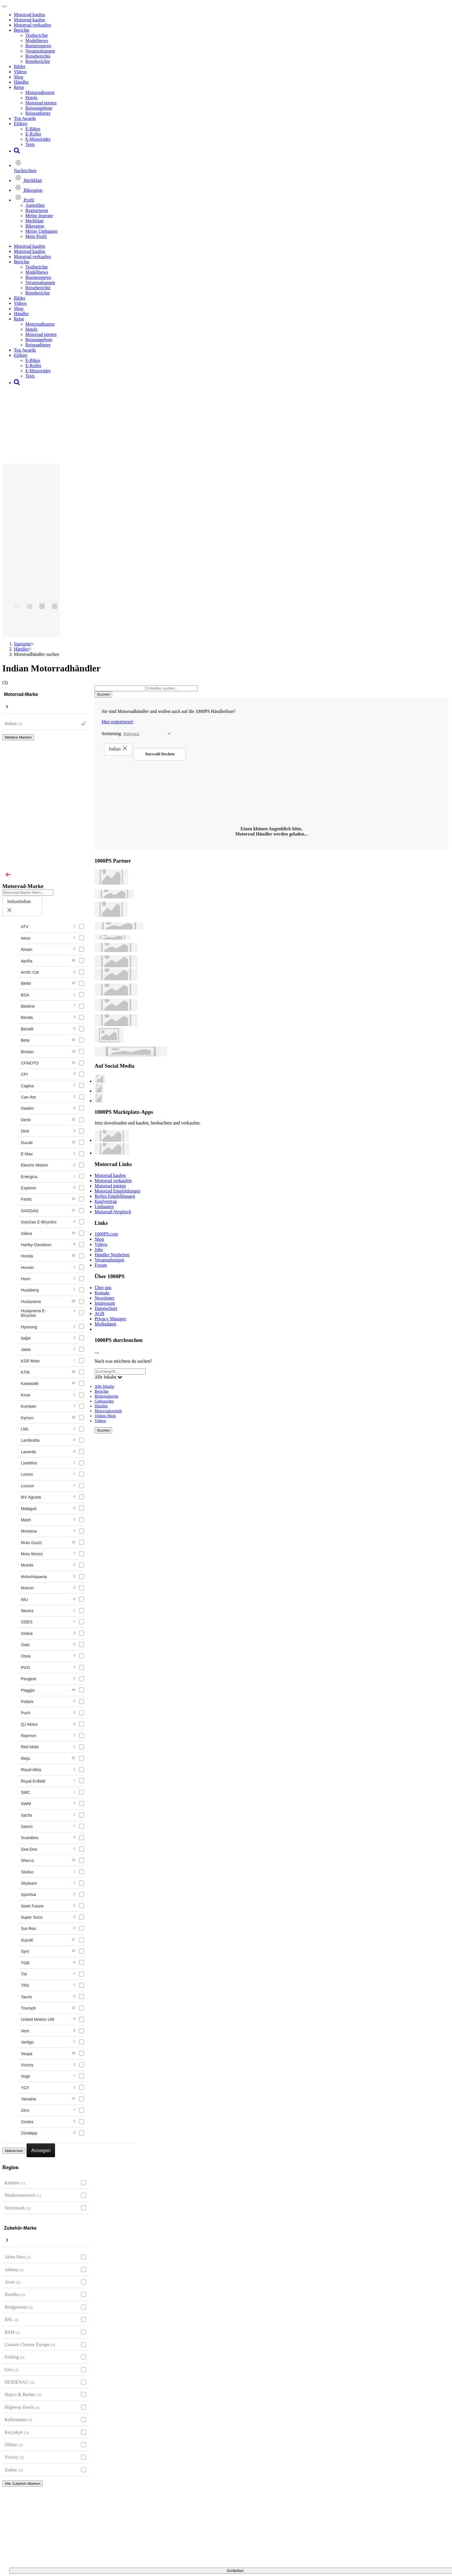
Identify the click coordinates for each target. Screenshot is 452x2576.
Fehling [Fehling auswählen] (14, 2357)
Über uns (103, 1287)
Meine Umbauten (41, 231)
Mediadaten (105, 1323)
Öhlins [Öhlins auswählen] (13, 2444)
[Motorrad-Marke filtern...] (27, 892)
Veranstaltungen (40, 50)
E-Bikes (32, 128)
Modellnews (36, 40)
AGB (99, 1313)
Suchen (103, 1430)
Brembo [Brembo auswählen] (15, 2294)
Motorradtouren (39, 92)
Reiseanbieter (37, 113)
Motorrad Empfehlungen (117, 1191)
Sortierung (111, 733)
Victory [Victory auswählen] (14, 2457)
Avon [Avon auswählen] (12, 2282)
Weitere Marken (18, 737)
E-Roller (33, 134)
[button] (17, 151)
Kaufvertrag (106, 1201)
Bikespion (34, 226)
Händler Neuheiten (112, 1254)
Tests (30, 144)
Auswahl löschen (159, 754)
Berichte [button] (21, 30)
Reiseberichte (37, 56)
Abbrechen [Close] (14, 2151)
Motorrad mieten (40, 102)
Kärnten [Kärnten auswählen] (15, 2182)
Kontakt (102, 1292)
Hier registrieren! (118, 721)
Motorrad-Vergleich (113, 1211)
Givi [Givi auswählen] (11, 2369)
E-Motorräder (38, 139)
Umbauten (104, 1206)
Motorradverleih (108, 1411)
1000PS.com (106, 1233)
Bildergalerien (106, 1396)
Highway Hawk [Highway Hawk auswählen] (22, 2407)
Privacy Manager (110, 1318)
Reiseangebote (38, 108)
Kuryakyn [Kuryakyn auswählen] (17, 2432)
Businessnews (38, 45)
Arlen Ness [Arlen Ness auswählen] (18, 2256)
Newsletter (104, 1297)
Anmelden (35, 205)
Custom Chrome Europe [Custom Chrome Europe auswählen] (30, 2344)
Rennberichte (37, 61)
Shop (18, 76)
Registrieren (36, 210)
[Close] (8, 875)
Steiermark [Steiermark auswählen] (18, 2207)
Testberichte (36, 35)
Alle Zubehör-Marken (22, 2483)
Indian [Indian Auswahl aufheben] (13, 723)
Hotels (31, 97)
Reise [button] (19, 87)
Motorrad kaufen (29, 14)
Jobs (99, 1249)
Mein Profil (36, 236)
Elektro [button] (20, 123)
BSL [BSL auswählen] (11, 2319)
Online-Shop (105, 1415)
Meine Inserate (39, 215)
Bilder (19, 66)
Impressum (105, 1303)
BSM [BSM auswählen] (12, 2332)
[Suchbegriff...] (120, 1371)
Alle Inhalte (104, 1386)
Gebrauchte (104, 1401)
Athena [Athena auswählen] (14, 2269)
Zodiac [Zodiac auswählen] (14, 2469)
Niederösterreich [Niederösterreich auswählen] (23, 2195)
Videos (20, 71)
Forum (101, 1265)
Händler (21, 82)
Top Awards (25, 118)
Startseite (22, 643)
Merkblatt (34, 220)
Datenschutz (106, 1308)
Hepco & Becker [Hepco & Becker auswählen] (23, 2394)
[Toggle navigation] (4, 6)
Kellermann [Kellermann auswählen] (18, 2419)
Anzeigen (40, 2150)
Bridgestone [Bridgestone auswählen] (19, 2307)
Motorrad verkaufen (32, 24)
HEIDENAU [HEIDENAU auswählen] (19, 2382)
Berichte (102, 1391)
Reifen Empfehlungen (115, 1196)
